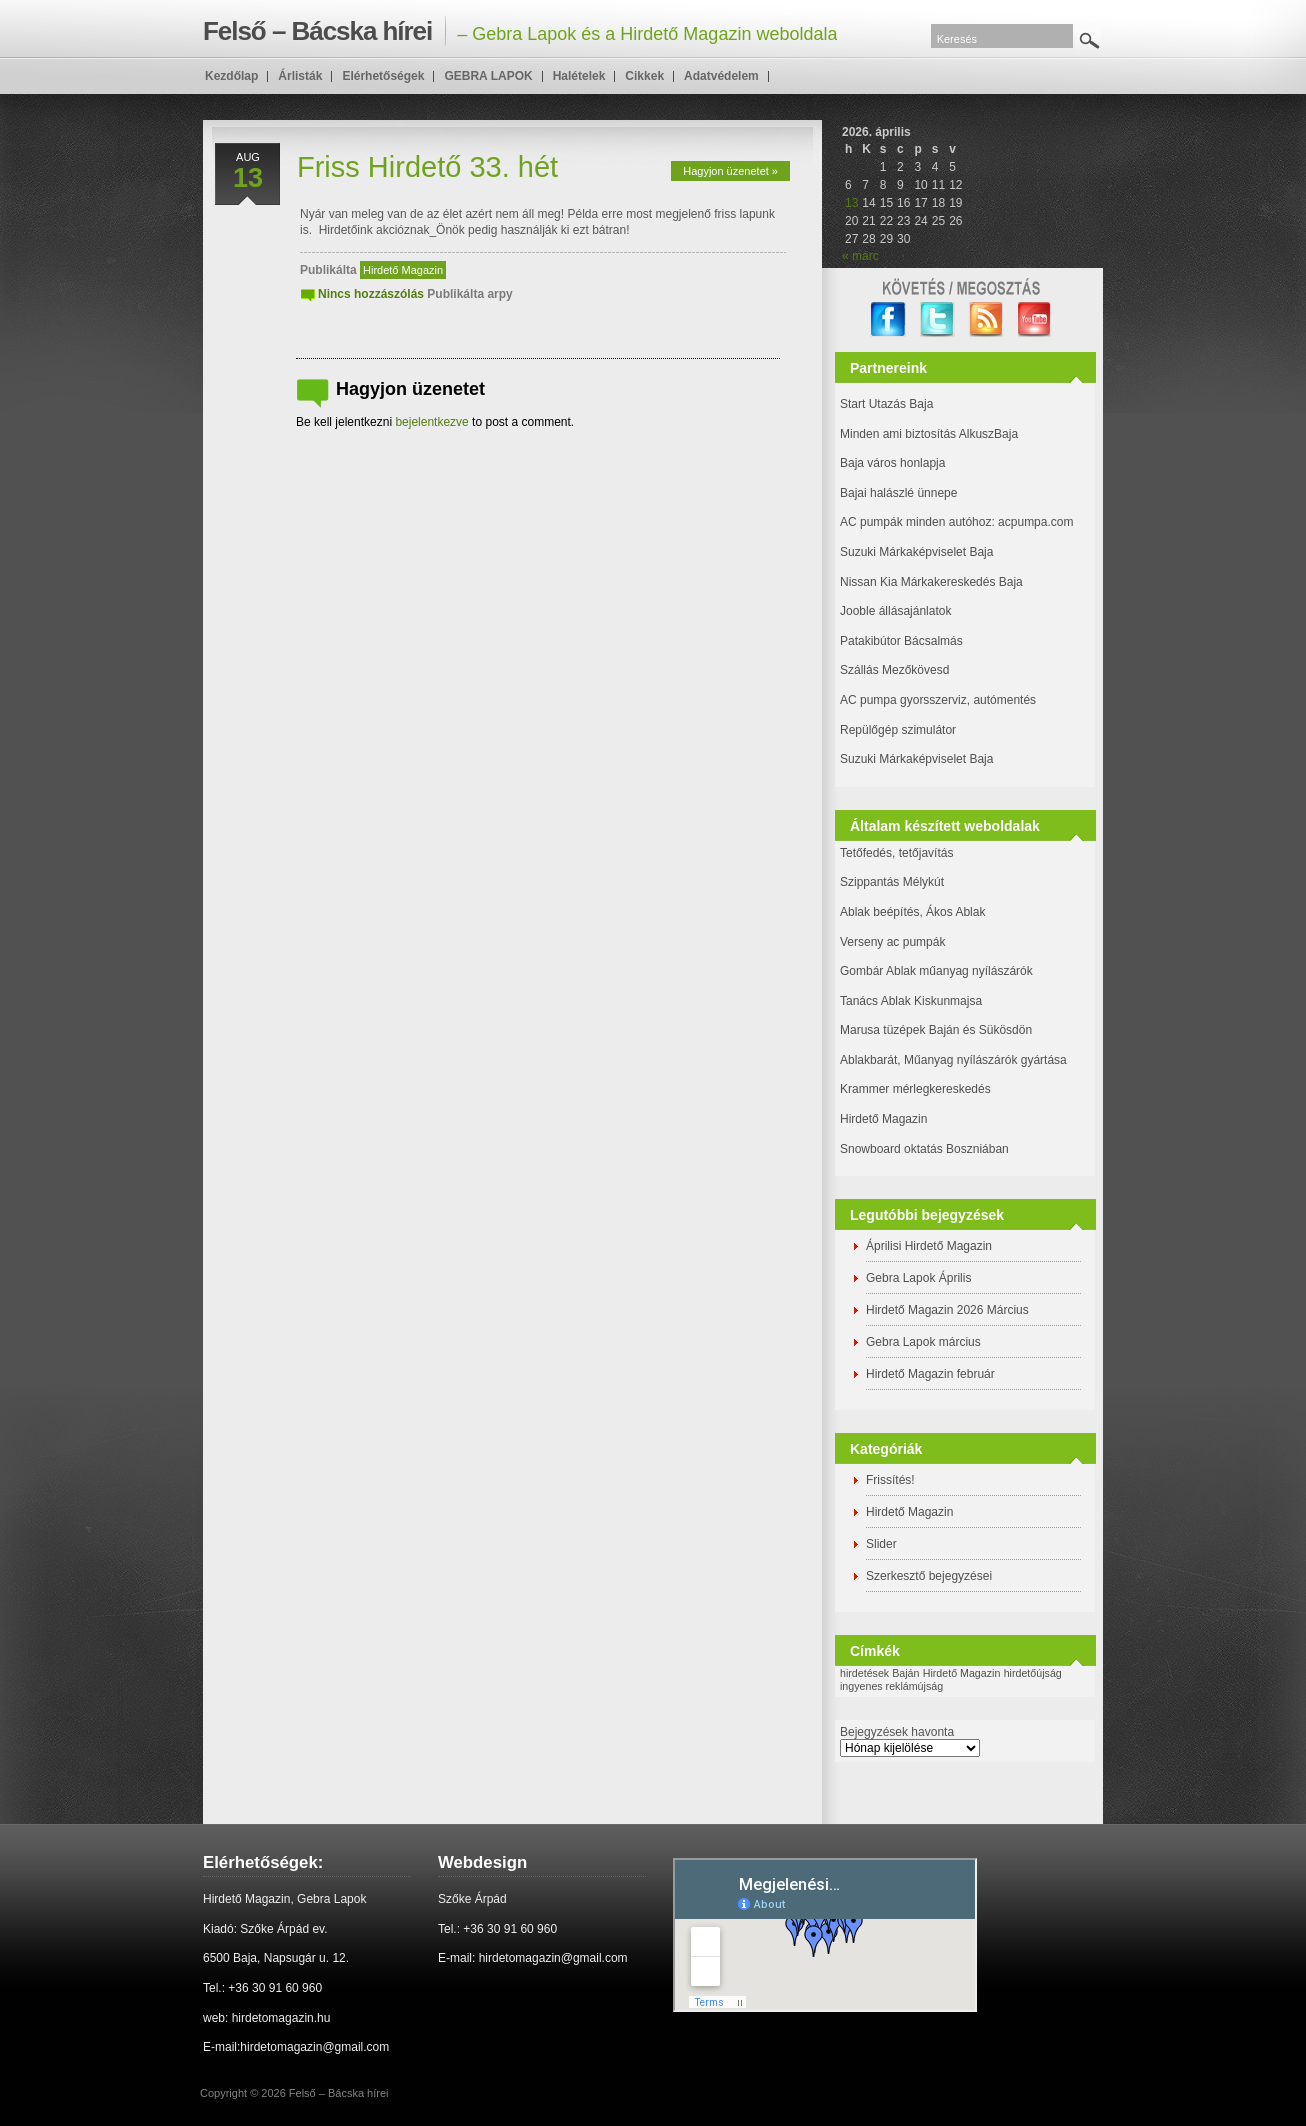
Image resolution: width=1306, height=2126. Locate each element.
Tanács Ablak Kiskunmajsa (911, 1001)
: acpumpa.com (1032, 522)
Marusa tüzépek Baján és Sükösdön (936, 1030)
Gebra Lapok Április (918, 1278)
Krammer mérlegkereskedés (915, 1089)
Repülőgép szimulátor (898, 730)
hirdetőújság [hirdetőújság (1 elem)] (1033, 1673)
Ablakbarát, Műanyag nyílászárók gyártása (953, 1060)
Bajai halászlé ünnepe (898, 493)
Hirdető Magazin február (930, 1374)
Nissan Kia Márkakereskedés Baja (931, 582)
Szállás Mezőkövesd (894, 670)
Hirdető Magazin (403, 270)
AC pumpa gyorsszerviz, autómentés (938, 700)
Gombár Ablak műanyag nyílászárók (936, 971)
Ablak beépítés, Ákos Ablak (912, 912)
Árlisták (300, 76)
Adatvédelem (721, 76)
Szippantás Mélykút (892, 882)
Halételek (579, 76)
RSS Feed (986, 319)
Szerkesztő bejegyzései (929, 1576)
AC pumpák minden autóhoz (915, 522)
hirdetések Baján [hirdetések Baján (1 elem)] (879, 1673)
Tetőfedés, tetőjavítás (896, 853)
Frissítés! (890, 1480)
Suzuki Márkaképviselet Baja (916, 552)
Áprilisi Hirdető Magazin (929, 1246)
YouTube (1035, 319)
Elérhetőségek (383, 76)
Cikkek (644, 76)
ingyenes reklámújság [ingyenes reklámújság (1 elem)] (891, 1686)
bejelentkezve (431, 422)
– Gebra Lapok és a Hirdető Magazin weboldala (520, 31)
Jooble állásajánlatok (895, 611)
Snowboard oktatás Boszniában (924, 1149)
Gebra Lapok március (923, 1342)
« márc (860, 256)
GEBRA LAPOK (488, 76)
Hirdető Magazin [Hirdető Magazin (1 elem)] (962, 1673)
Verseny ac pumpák (894, 942)
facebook (888, 319)
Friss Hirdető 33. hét (427, 167)
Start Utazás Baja (886, 404)
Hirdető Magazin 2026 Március (947, 1310)
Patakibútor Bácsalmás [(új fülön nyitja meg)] (901, 641)
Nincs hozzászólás (371, 294)
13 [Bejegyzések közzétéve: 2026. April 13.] (851, 203)
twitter (937, 319)
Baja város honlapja (892, 463)
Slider (881, 1544)
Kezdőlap (231, 76)
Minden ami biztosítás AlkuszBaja (929, 434)
